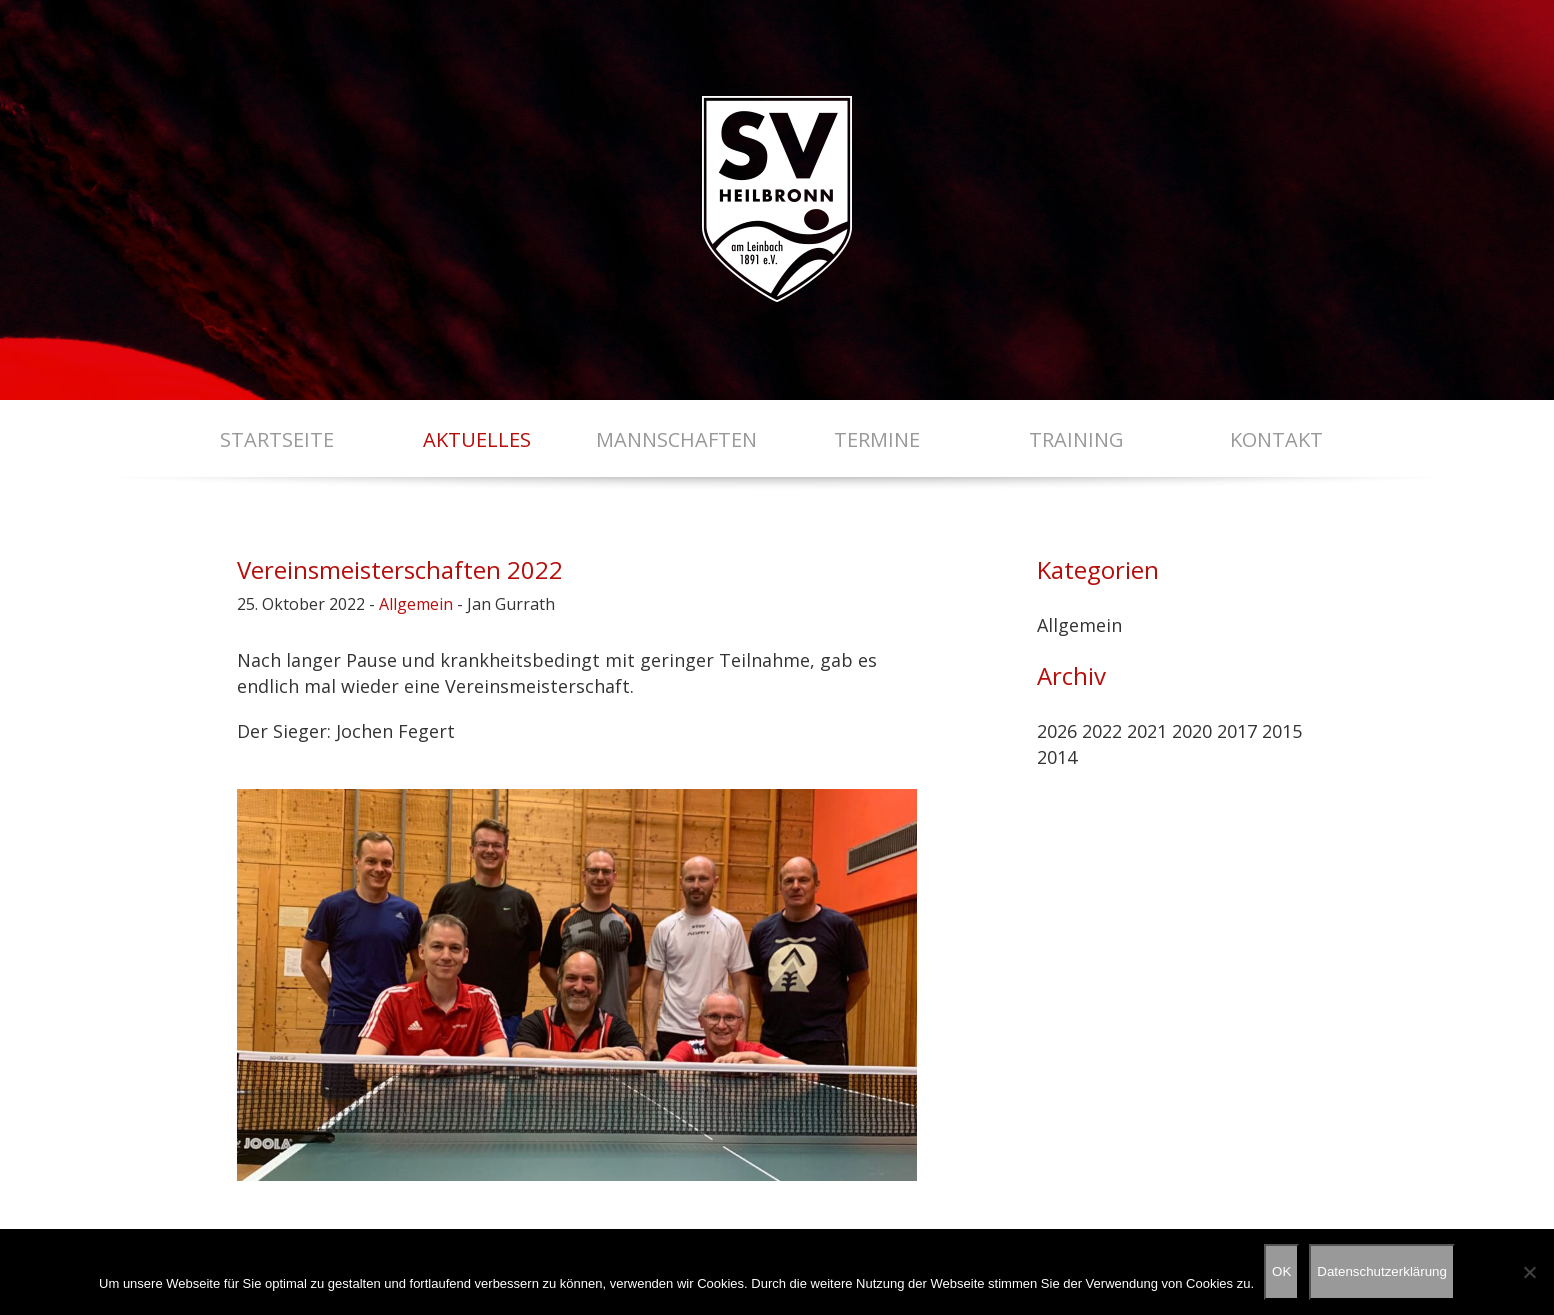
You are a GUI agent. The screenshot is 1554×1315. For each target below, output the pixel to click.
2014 (1057, 757)
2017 (1237, 731)
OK (1281, 1271)
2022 (1102, 731)
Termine (877, 439)
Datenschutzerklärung (1382, 1271)
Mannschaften (676, 439)
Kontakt (1276, 439)
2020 (1192, 731)
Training (1076, 439)
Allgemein (416, 604)
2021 (1147, 731)
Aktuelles (477, 439)
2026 (1057, 731)
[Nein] (1529, 1272)
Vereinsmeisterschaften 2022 (400, 569)
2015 (1282, 731)
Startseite (277, 439)
